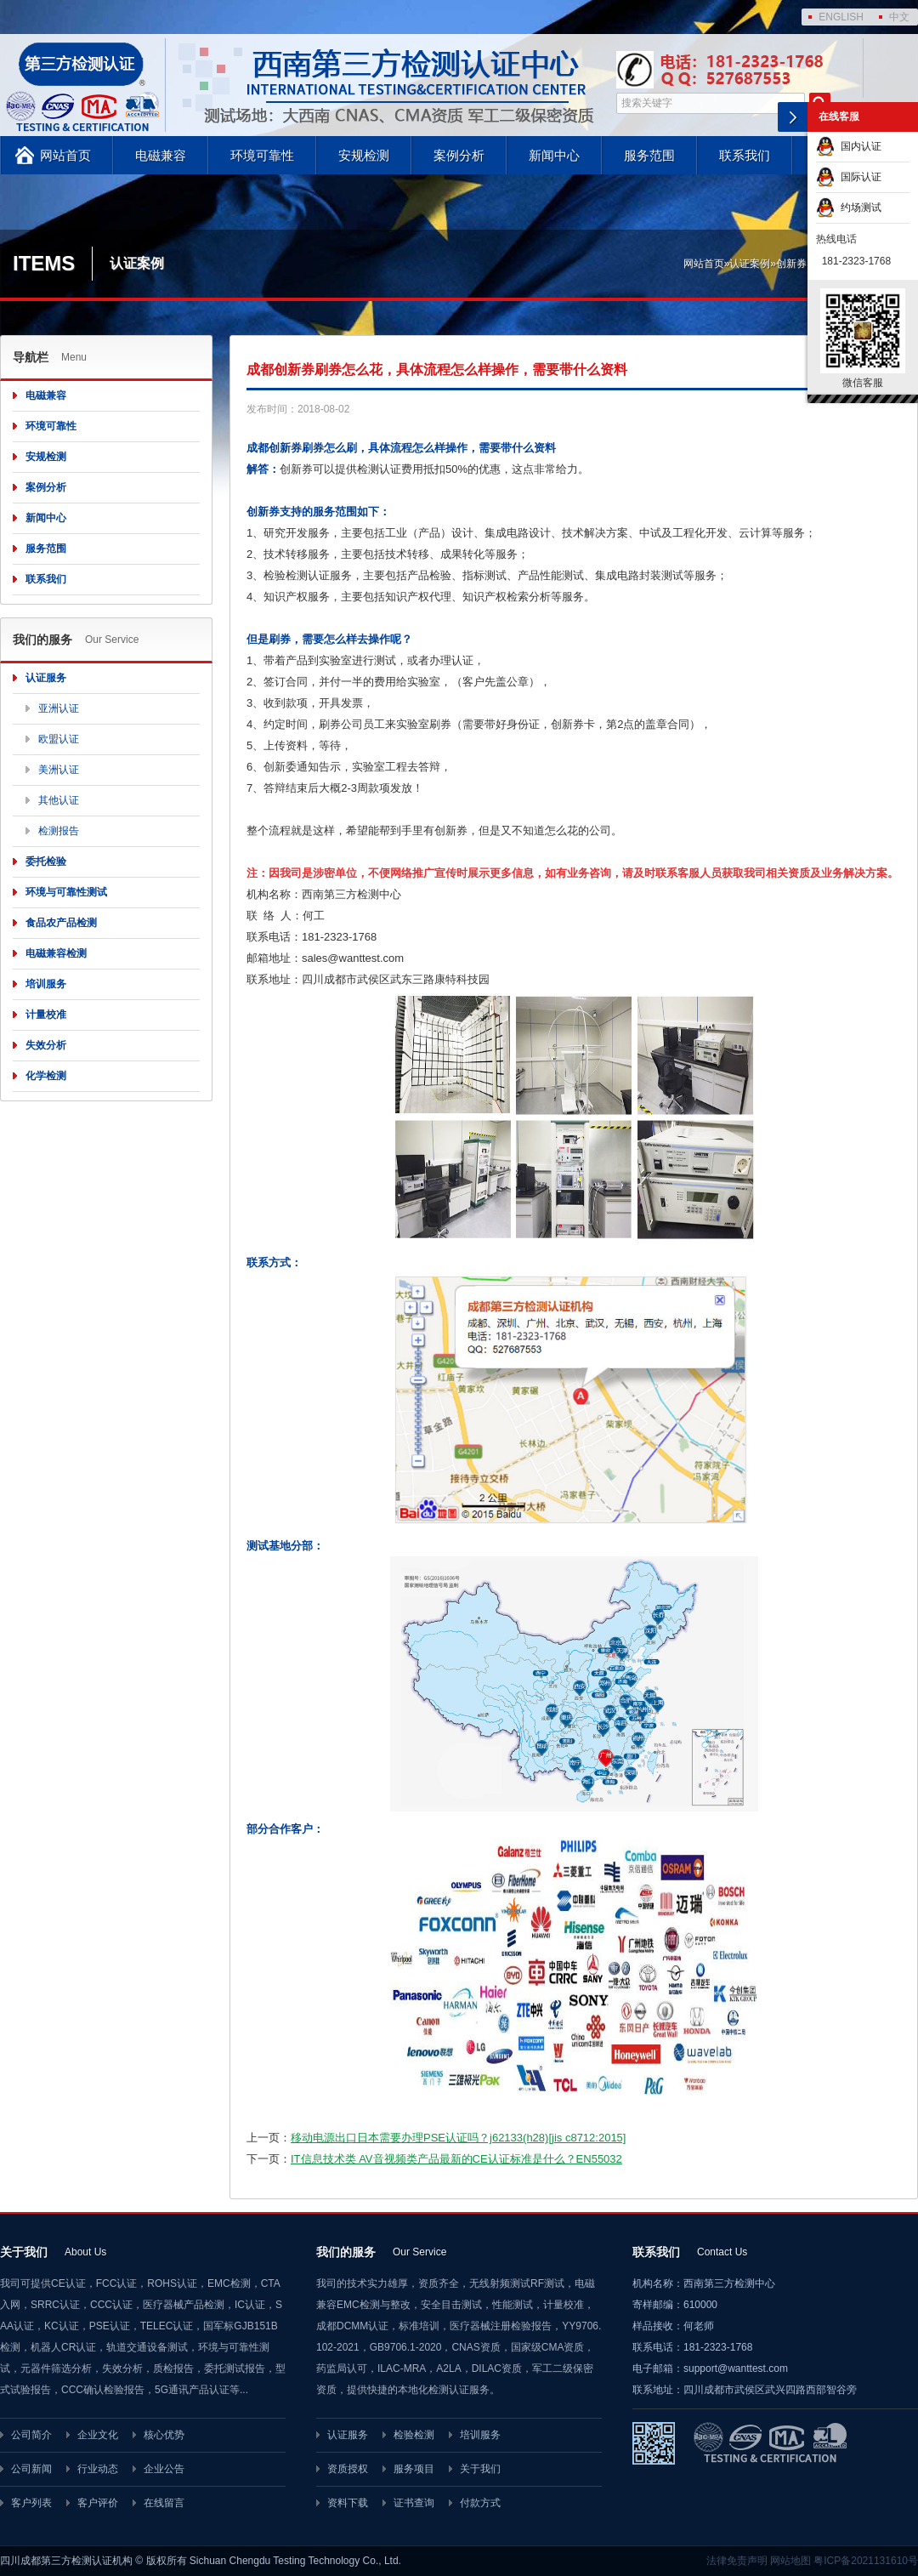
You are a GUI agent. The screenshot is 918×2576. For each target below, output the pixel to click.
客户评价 (97, 2503)
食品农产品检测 (61, 923)
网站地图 (790, 2561)
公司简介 (31, 2435)
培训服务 (46, 984)
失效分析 (46, 1045)
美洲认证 (58, 770)
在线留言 (164, 2503)
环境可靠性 (262, 155)
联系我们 (744, 155)
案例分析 (459, 155)
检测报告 (58, 831)
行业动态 (97, 2469)
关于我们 (480, 2469)
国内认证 (848, 146)
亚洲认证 (58, 708)
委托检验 (46, 861)
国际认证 (848, 177)
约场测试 (848, 207)
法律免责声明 (737, 2561)
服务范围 (649, 155)
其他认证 (58, 800)
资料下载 (347, 2503)
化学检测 (46, 1076)
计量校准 (46, 1015)
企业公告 (164, 2469)
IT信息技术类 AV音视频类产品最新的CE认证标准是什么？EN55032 (456, 2158)
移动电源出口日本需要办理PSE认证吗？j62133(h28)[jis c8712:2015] (458, 2137)
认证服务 (46, 678)
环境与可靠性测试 (66, 892)
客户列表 (31, 2503)
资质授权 (347, 2469)
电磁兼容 (160, 155)
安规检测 (363, 155)
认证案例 (749, 264)
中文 (899, 17)
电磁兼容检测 (56, 953)
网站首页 (65, 155)
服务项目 (414, 2469)
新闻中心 (554, 155)
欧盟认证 (58, 739)
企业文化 (97, 2435)
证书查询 (414, 2503)
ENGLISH (841, 17)
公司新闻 (31, 2469)
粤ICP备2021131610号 (865, 2561)
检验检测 (414, 2435)
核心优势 (164, 2435)
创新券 (791, 264)
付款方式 (480, 2503)
